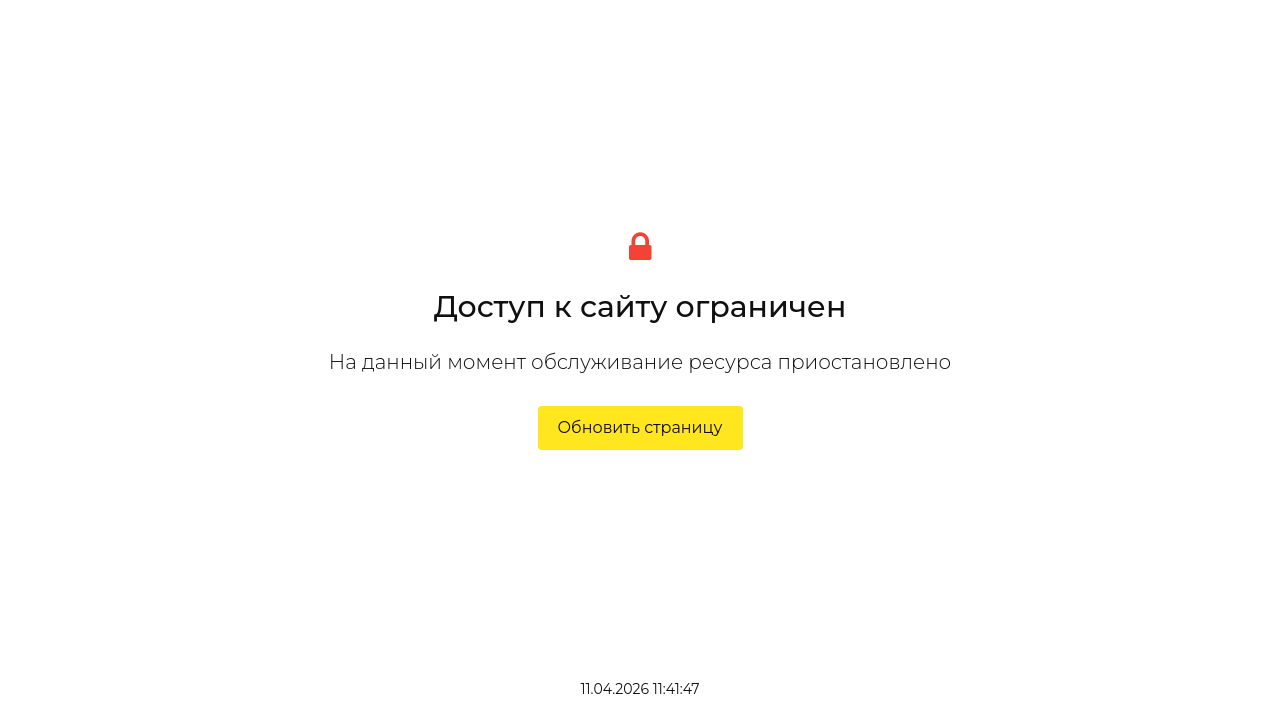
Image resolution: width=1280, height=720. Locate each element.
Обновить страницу (640, 427)
